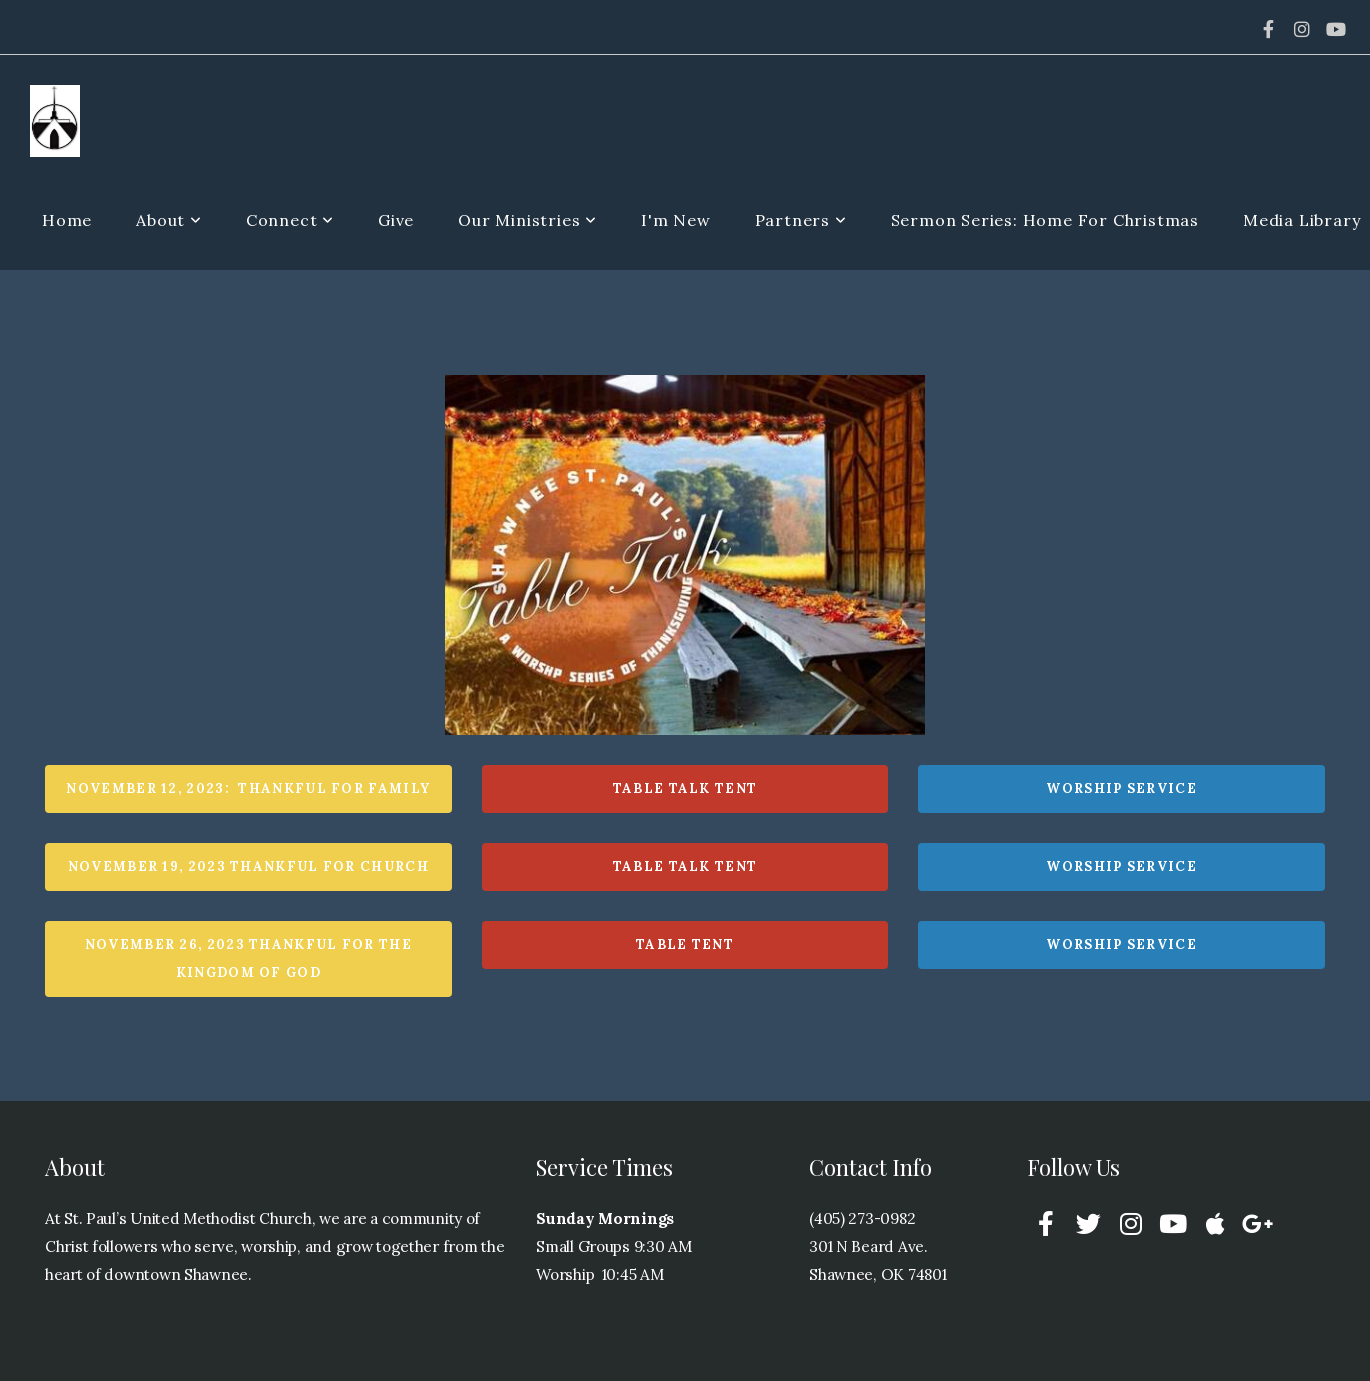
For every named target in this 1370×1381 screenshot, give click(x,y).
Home (67, 220)
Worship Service (1121, 788)
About (169, 220)
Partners (801, 220)
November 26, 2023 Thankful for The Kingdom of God (248, 958)
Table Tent (685, 944)
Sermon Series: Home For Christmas (1045, 220)
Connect (290, 220)
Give (396, 220)
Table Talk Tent (685, 788)
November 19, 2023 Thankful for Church (248, 866)
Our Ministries (527, 220)
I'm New (676, 220)
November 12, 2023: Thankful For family (248, 788)
